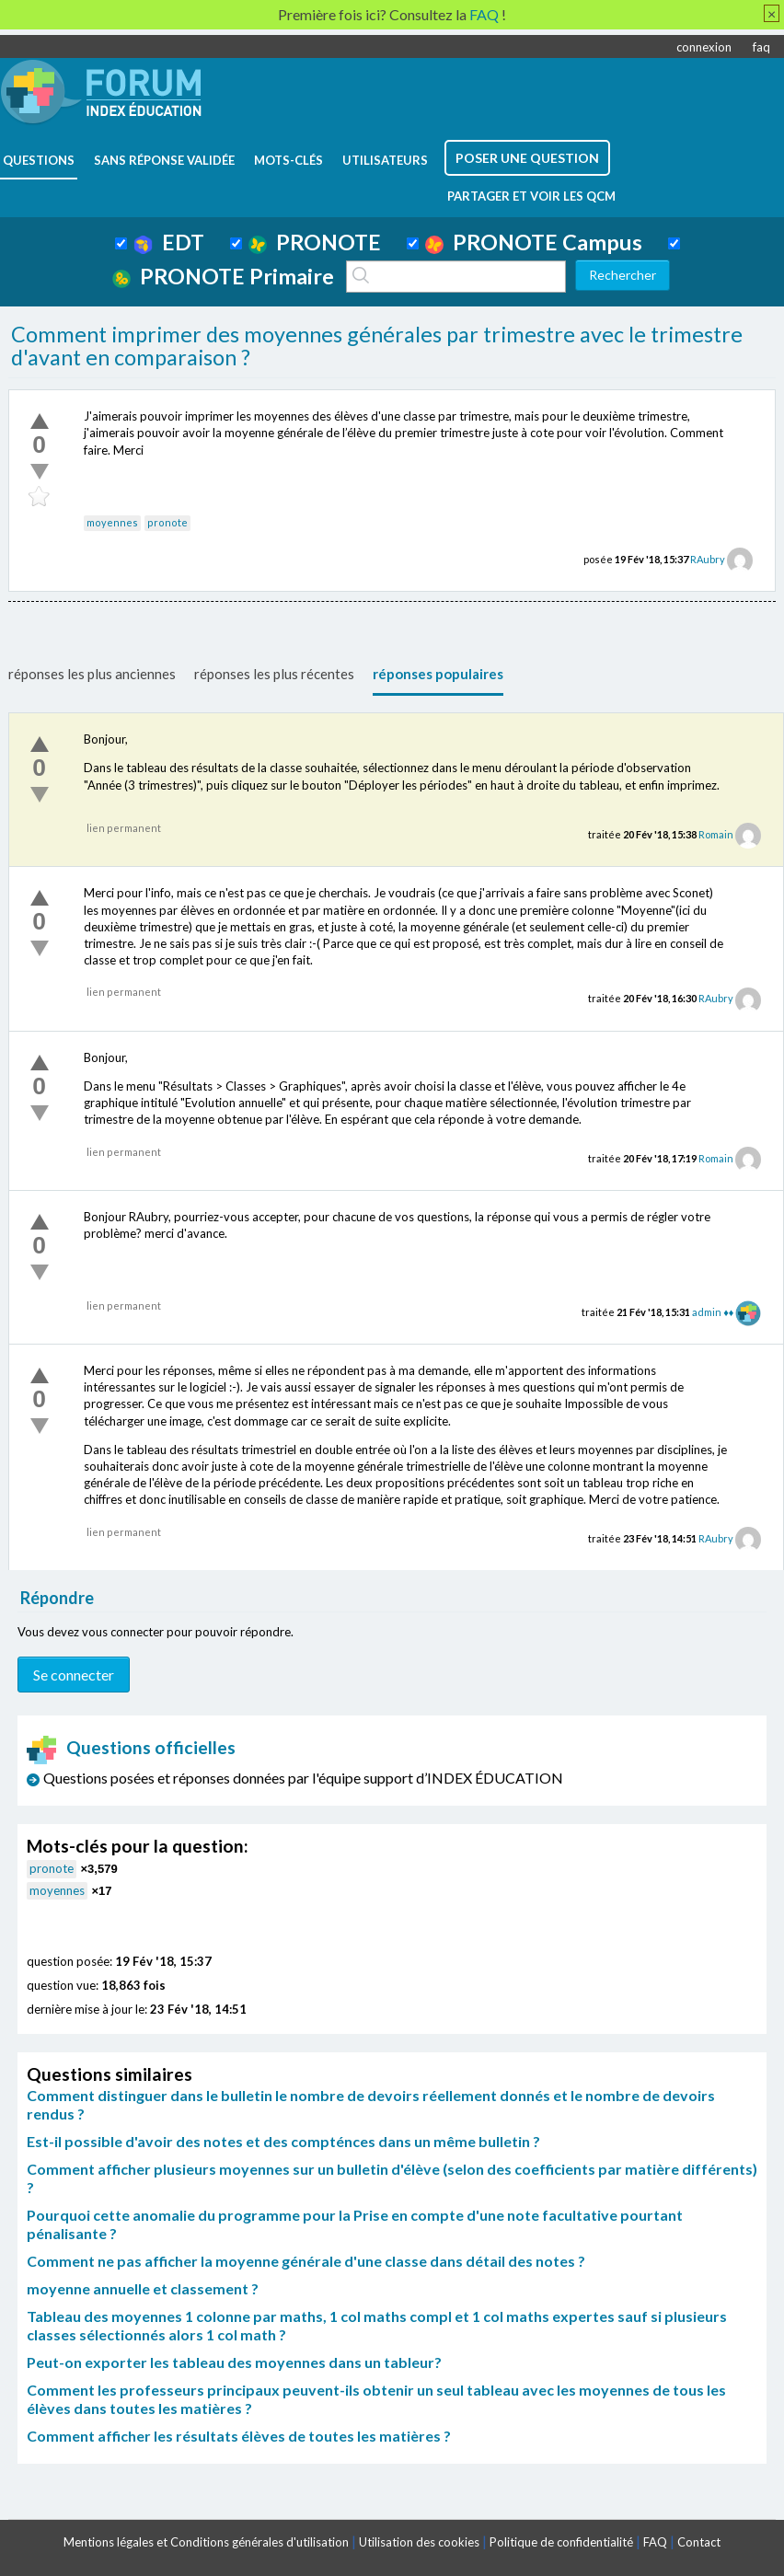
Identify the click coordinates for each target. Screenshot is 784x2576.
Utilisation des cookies (419, 2542)
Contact (699, 2542)
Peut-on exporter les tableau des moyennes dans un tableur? (234, 2362)
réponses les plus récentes (274, 673)
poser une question (527, 158)
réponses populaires (438, 673)
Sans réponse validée (164, 160)
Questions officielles (131, 1747)
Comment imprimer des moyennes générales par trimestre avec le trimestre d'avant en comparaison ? (377, 346)
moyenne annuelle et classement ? (143, 2288)
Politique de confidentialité (561, 2542)
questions (39, 160)
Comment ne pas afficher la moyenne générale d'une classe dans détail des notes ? (306, 2261)
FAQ (655, 2542)
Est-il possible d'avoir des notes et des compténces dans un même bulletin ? (283, 2141)
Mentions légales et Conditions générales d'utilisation (206, 2542)
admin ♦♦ (712, 1312)
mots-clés (288, 160)
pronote (167, 522)
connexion (704, 47)
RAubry (707, 559)
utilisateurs (385, 160)
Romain (715, 834)
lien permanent (123, 828)
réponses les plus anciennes (92, 673)
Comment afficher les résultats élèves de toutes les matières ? (239, 2435)
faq (761, 47)
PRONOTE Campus (533, 242)
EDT (168, 242)
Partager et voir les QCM (531, 196)
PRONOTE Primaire (223, 276)
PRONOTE (314, 242)
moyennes (112, 522)
